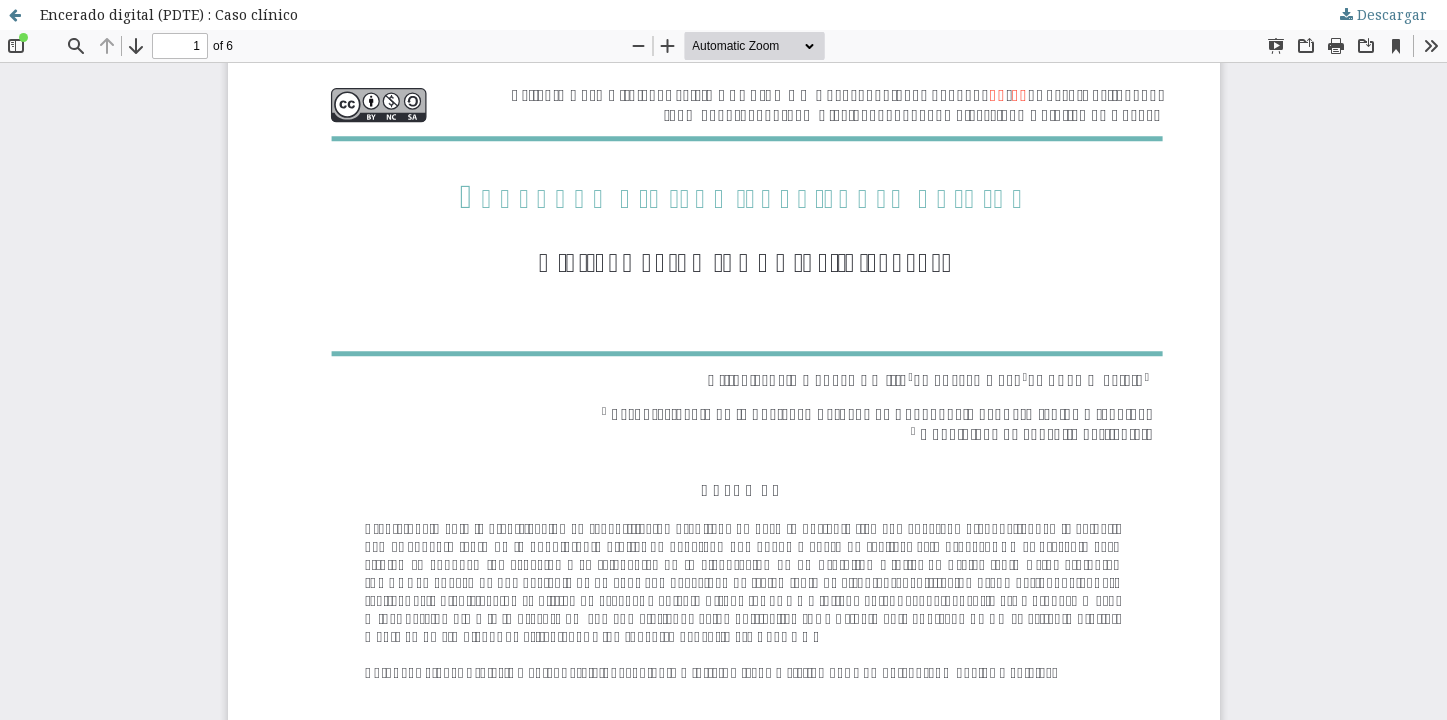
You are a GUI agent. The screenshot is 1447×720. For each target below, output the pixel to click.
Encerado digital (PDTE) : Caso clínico (169, 14)
